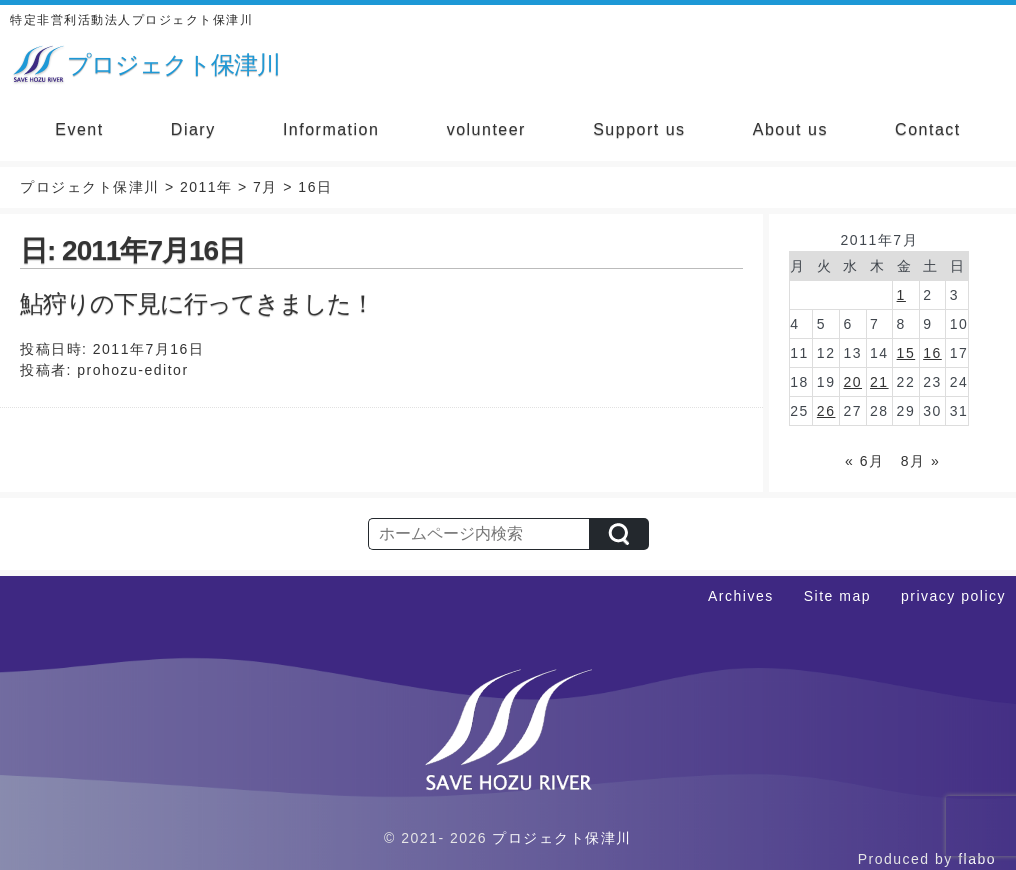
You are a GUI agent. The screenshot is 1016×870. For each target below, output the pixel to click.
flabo (977, 859)
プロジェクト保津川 (562, 838)
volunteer (486, 129)
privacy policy (953, 596)
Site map (837, 596)
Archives (741, 596)
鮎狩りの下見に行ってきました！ (197, 303)
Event (79, 129)
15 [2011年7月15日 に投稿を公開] (906, 353)
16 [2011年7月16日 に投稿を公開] (932, 353)
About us (790, 129)
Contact (928, 129)
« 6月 (864, 461)
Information (331, 129)
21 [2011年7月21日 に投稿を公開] (879, 382)
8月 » (920, 461)
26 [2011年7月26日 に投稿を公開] (826, 411)
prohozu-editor (132, 370)
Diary (193, 129)
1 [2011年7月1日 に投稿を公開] (901, 295)
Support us (639, 129)
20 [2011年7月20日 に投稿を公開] (852, 382)
